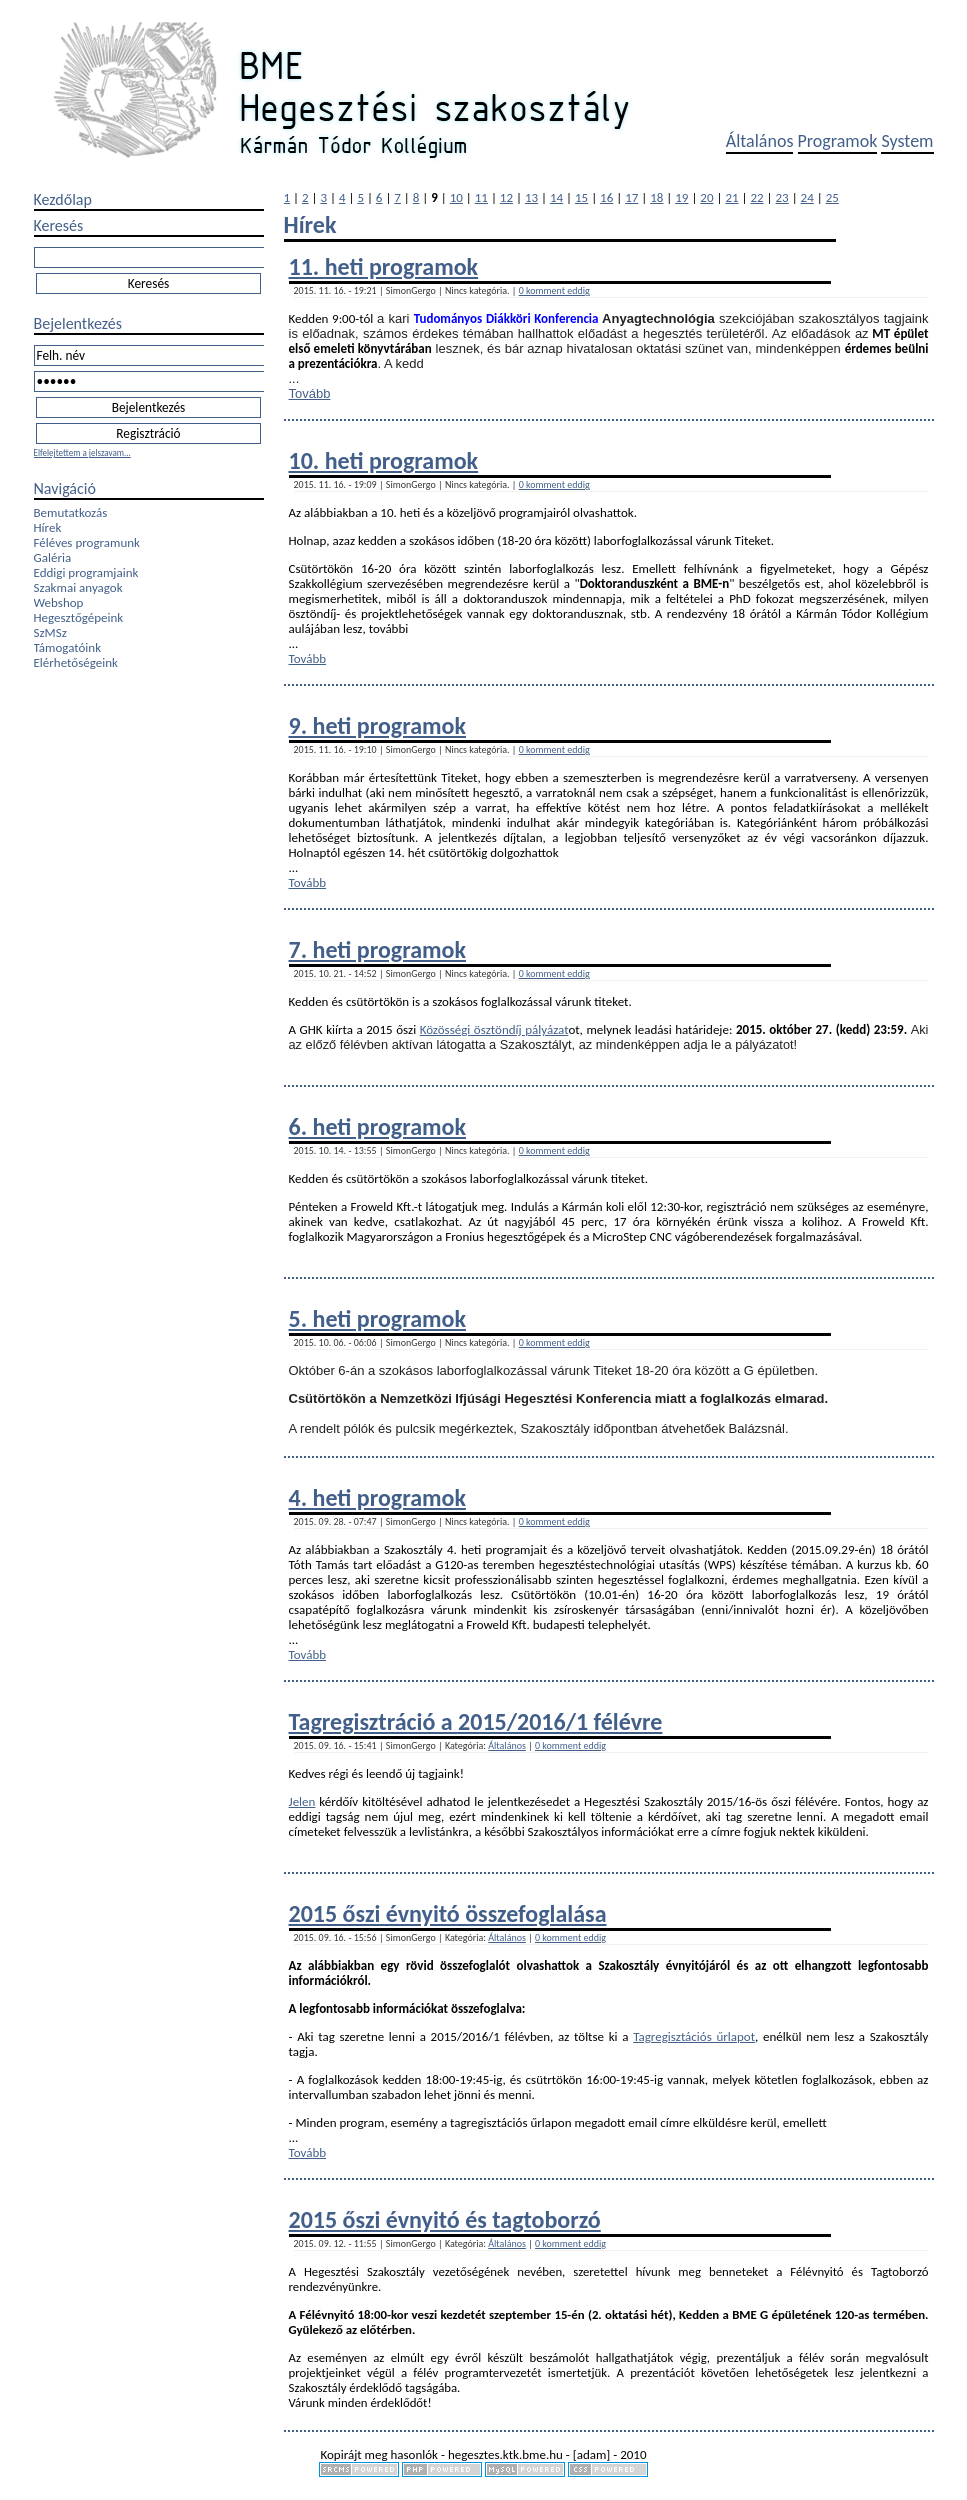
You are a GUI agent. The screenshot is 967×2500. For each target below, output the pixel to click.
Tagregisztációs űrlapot (694, 2036)
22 (756, 197)
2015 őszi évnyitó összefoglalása (448, 1913)
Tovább (310, 393)
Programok (838, 141)
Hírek (48, 527)
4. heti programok (377, 1497)
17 (631, 197)
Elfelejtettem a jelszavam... (82, 452)
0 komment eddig (554, 290)
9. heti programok (377, 725)
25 (832, 197)
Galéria (53, 557)
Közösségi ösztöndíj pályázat (494, 1029)
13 (531, 197)
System (907, 141)
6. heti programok (377, 1126)
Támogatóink (68, 647)
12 (506, 197)
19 (681, 197)
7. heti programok (377, 949)
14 (556, 197)
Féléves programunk (87, 542)
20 (706, 197)
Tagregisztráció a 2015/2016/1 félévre (476, 1721)
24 (807, 197)
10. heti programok (384, 460)
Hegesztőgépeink (79, 617)
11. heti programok (384, 266)
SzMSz (50, 632)
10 (456, 197)
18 (656, 197)
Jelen (302, 1801)
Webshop (59, 602)
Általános (760, 141)
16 (606, 197)
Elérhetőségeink (76, 662)
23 (782, 197)
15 (581, 197)
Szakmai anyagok (78, 587)
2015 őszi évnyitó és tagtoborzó (445, 2219)
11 (481, 197)
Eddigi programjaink (86, 572)
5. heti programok (377, 1318)
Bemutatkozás (71, 512)
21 (731, 197)
